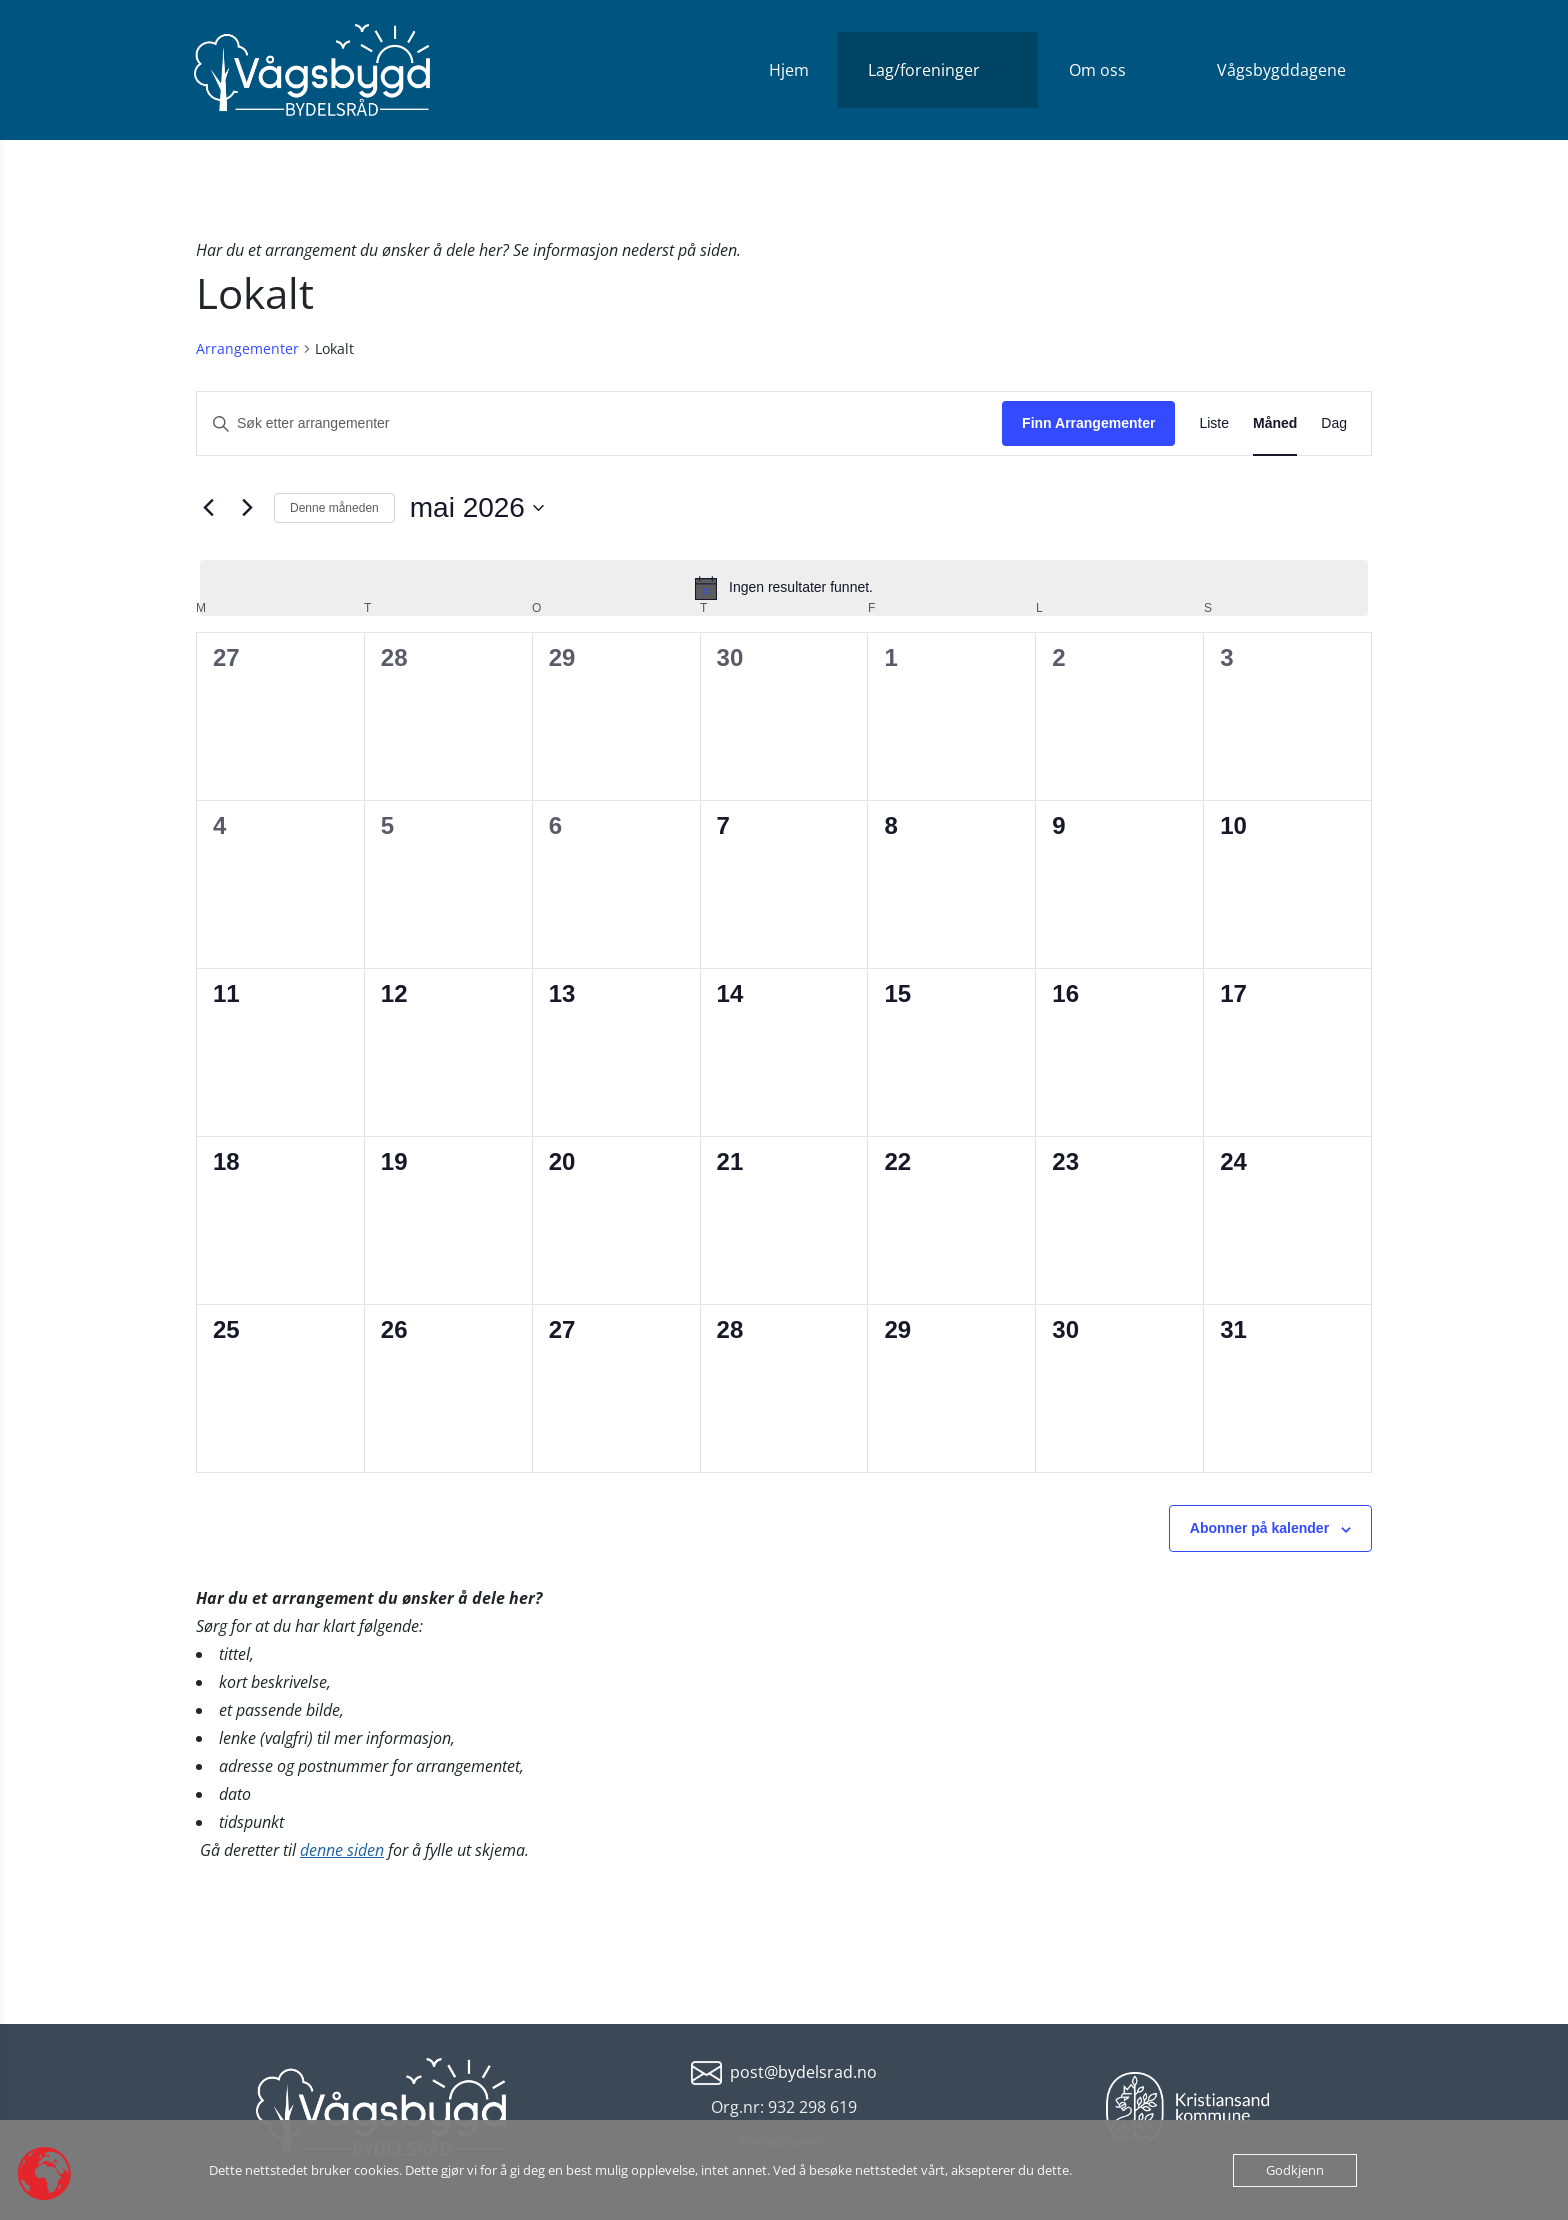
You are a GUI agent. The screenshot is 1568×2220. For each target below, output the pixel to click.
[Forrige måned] (208, 508)
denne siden (342, 1850)
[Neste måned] (247, 508)
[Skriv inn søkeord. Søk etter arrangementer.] (599, 423)
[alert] (784, 588)
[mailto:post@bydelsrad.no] (784, 2071)
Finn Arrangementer (1088, 423)
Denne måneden (334, 508)
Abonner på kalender (1259, 1528)
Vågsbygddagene (1281, 70)
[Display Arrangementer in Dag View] (1334, 423)
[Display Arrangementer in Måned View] (1275, 423)
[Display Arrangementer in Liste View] (1214, 423)
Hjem (789, 70)
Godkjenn (1295, 2170)
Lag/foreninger (924, 70)
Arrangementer (247, 348)
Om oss (1097, 70)
